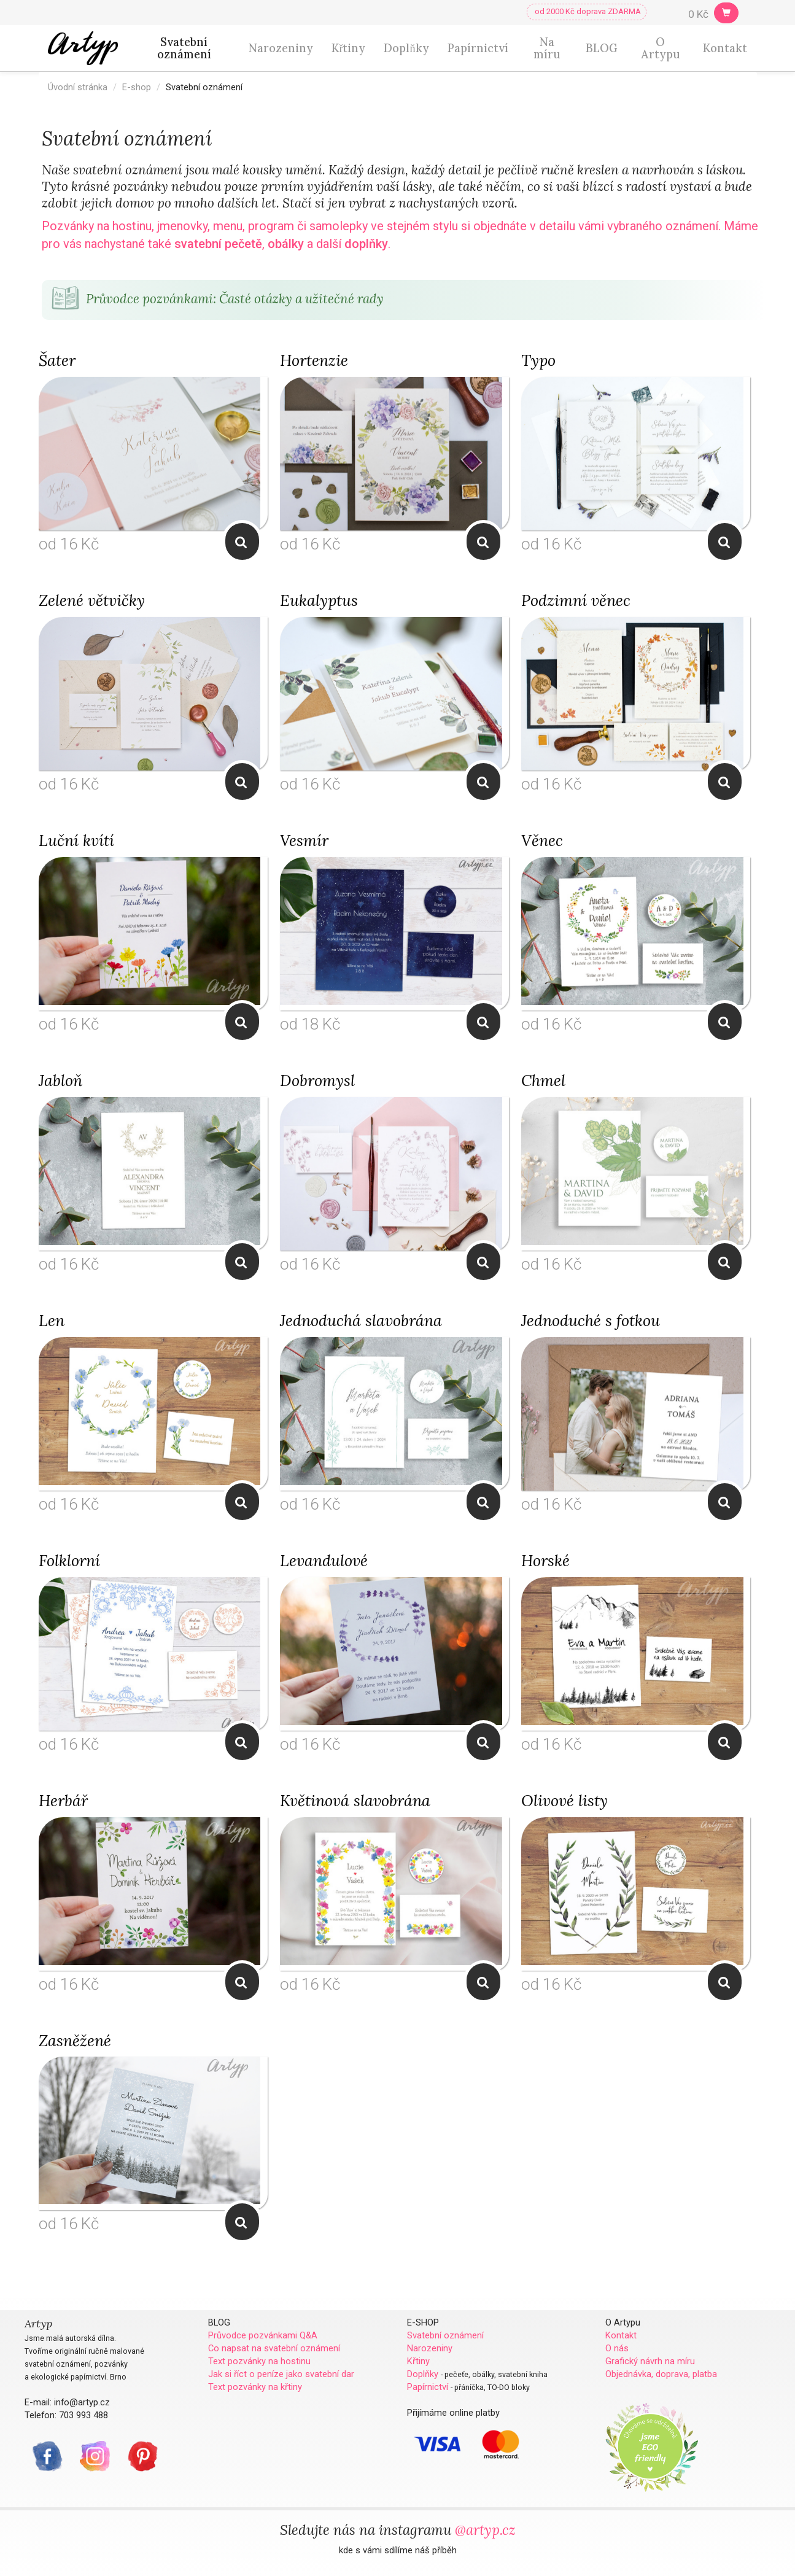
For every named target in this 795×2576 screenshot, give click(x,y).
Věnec (542, 840)
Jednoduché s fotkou (590, 1320)
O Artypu (660, 48)
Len (51, 1320)
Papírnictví (478, 48)
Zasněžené (75, 2040)
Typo (538, 360)
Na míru (546, 48)
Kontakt (725, 48)
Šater (57, 360)
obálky (286, 243)
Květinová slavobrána (355, 1800)
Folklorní (69, 1560)
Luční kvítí (76, 840)
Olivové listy (564, 1800)
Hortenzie (314, 360)
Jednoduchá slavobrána (361, 1320)
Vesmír (304, 840)
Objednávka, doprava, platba (661, 2374)
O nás (617, 2348)
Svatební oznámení (184, 48)
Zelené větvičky (92, 600)
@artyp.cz (485, 2530)
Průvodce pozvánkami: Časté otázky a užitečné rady (216, 298)
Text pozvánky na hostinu (259, 2361)
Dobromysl (317, 1080)
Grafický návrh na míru (650, 2361)
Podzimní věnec (575, 600)
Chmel (543, 1080)
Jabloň (60, 1080)
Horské (545, 1560)
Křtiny (348, 48)
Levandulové (324, 1560)
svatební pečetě (218, 243)
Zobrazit (241, 541)
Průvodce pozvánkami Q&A (262, 2335)
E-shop (136, 87)
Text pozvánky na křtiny (255, 2386)
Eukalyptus (319, 600)
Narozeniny (281, 48)
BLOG (602, 48)
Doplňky (406, 48)
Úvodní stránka (77, 87)
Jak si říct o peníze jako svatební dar (281, 2374)
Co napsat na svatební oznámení (274, 2348)
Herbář (63, 1800)
